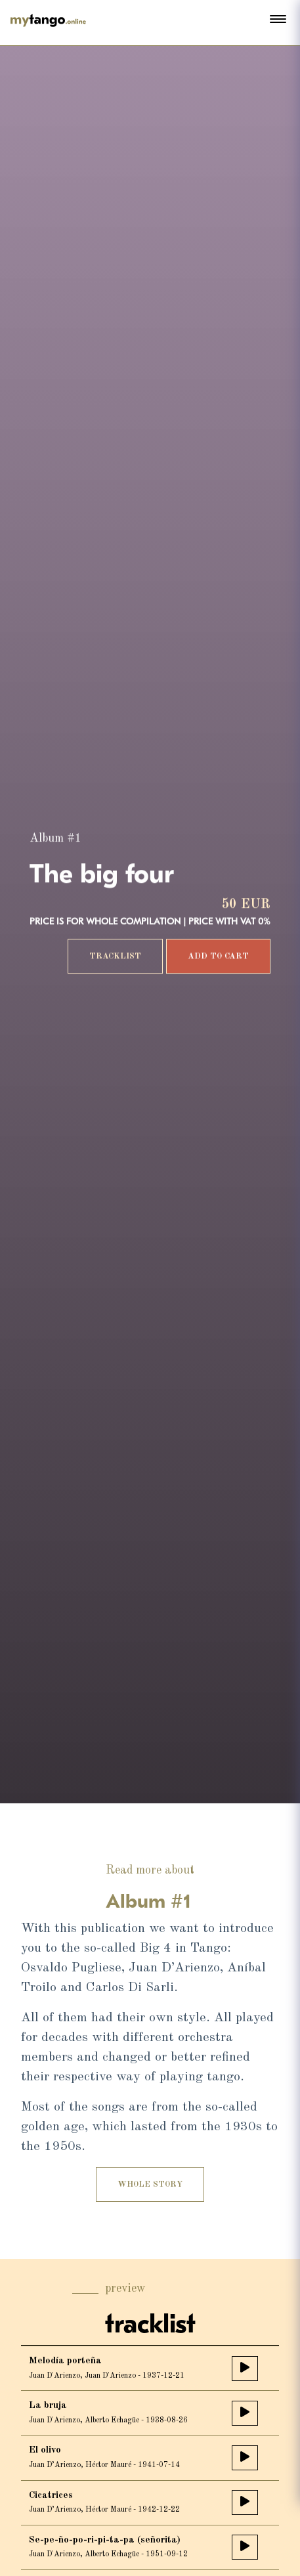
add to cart (218, 957)
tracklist (115, 957)
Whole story (150, 2189)
